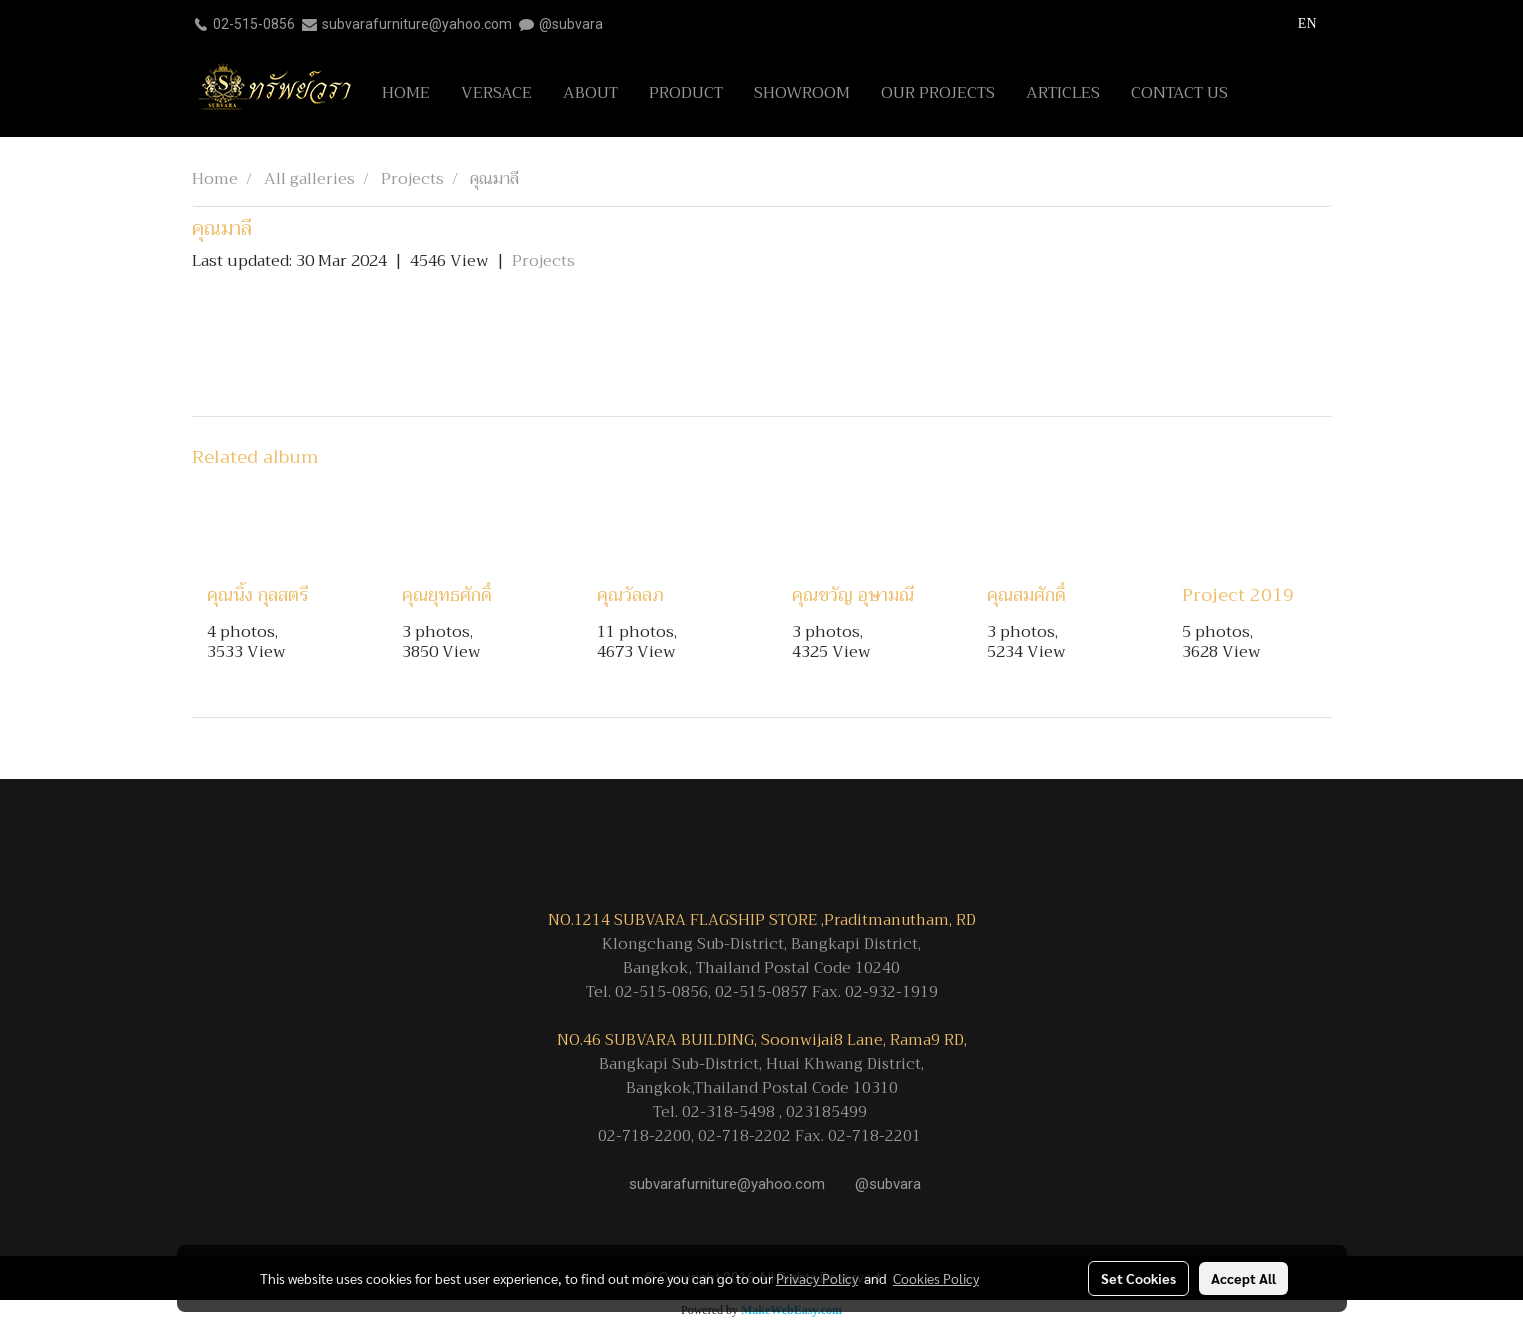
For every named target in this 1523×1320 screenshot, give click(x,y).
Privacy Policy (817, 1278)
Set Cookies (1138, 1278)
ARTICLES (1063, 93)
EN (1296, 23)
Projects (543, 261)
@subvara (571, 24)
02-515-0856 (254, 24)
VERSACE (496, 93)
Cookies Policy (936, 1278)
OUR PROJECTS (938, 93)
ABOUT (590, 93)
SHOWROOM (802, 93)
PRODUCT (686, 93)
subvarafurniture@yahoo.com (417, 24)
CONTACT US (1179, 93)
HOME (406, 93)
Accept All (1243, 1278)
